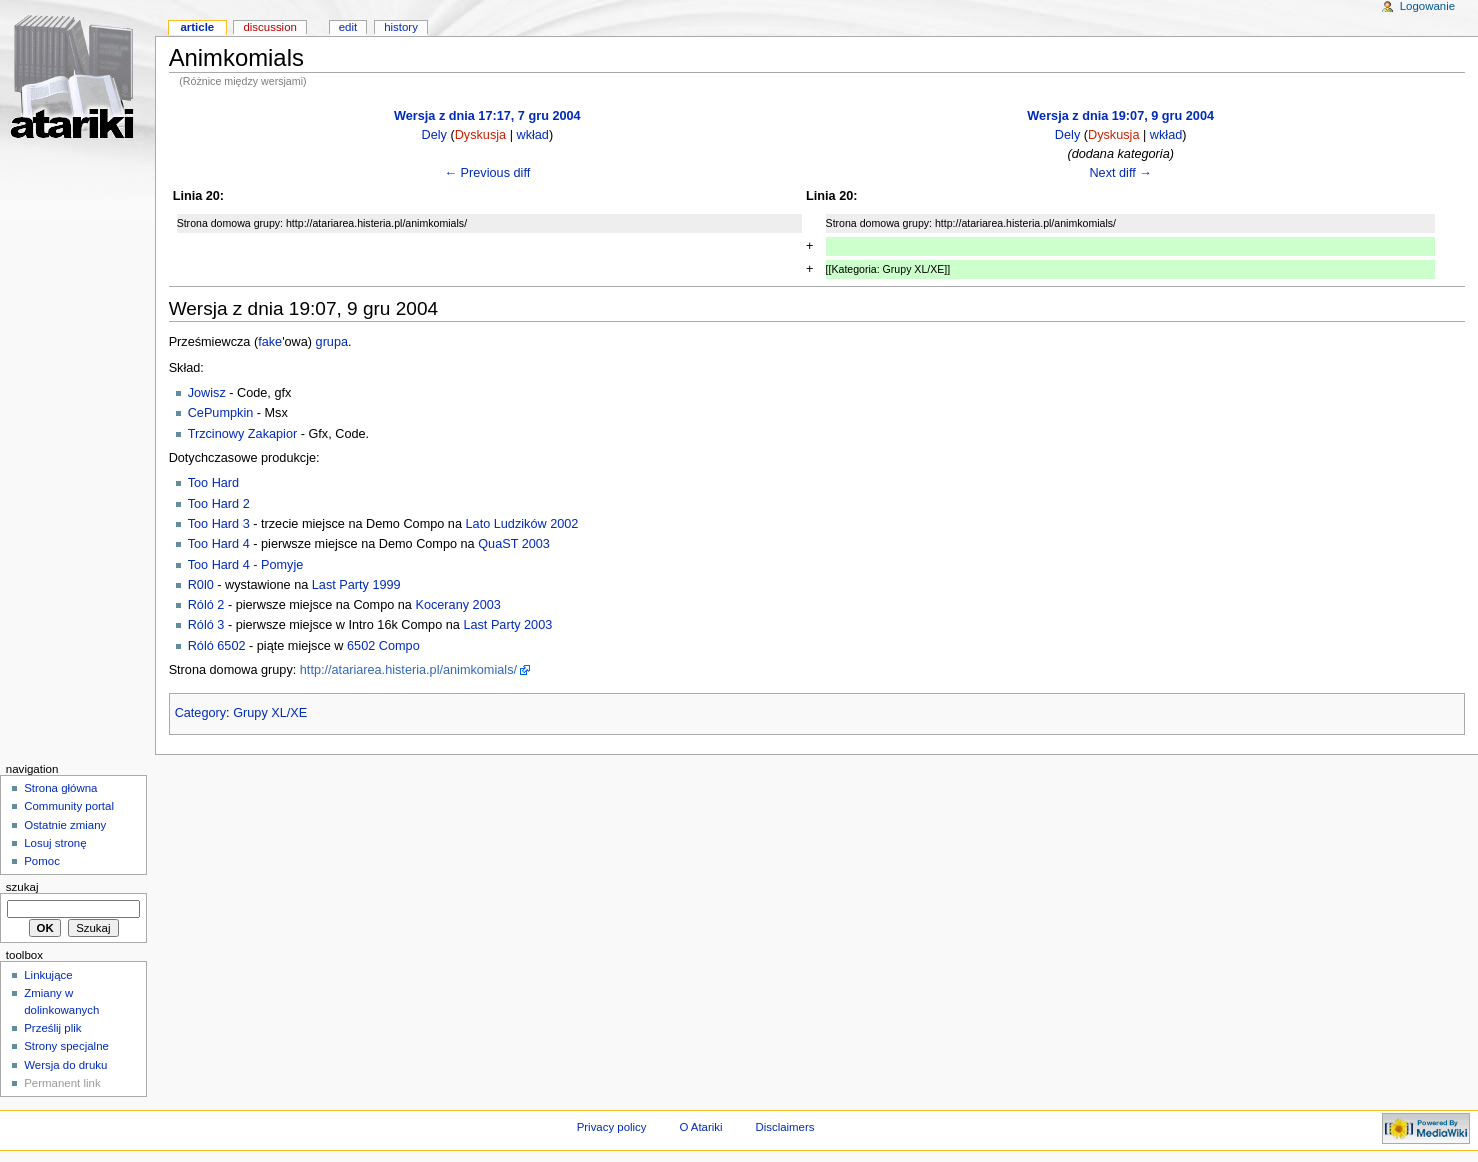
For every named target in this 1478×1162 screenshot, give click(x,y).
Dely (433, 135)
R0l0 (201, 585)
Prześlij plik (52, 1028)
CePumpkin (221, 413)
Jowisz (207, 393)
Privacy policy (612, 1127)
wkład (532, 135)
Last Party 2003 (507, 625)
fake (270, 342)
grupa (332, 342)
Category (200, 713)
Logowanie (1427, 6)
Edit (348, 27)
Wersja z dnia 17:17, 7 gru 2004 (487, 116)
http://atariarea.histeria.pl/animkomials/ (408, 670)
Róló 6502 (217, 646)
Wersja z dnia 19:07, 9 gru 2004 (1120, 116)
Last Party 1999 (356, 585)
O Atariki (700, 1127)
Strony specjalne (66, 1046)
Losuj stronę (55, 843)
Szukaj (22, 887)
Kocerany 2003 (457, 605)
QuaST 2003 (514, 544)
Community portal (69, 806)
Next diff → (1120, 173)
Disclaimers (784, 1127)
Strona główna (60, 788)
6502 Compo (383, 646)
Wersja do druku (65, 1065)
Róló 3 (206, 625)
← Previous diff (487, 173)
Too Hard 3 (219, 524)
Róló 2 (206, 605)
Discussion (269, 27)
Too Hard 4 (219, 544)
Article (197, 27)
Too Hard (213, 483)
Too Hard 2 (219, 504)
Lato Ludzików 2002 (522, 524)
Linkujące (48, 975)
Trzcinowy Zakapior (243, 434)
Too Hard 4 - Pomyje (246, 565)
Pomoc (42, 861)
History (401, 27)
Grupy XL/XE (270, 713)
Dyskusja (480, 135)
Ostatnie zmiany (65, 825)
